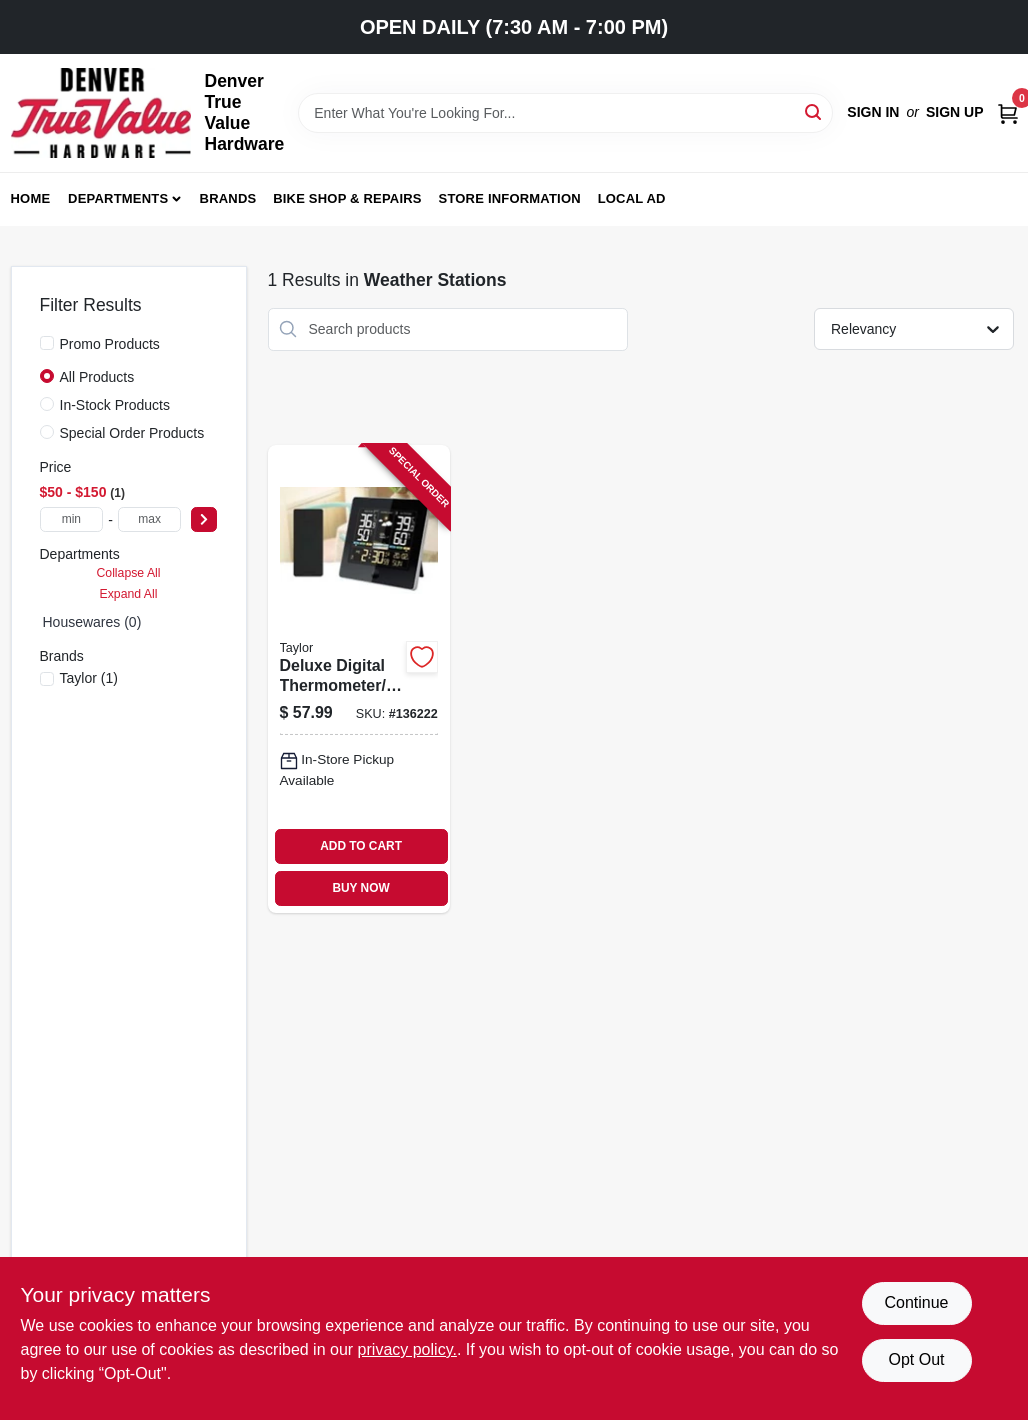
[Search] (814, 111)
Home (31, 198)
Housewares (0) (92, 622)
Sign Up (955, 112)
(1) (89, 678)
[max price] (150, 519)
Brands (228, 198)
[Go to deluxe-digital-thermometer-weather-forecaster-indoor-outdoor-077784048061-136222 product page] (359, 679)
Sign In (873, 112)
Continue (916, 1302)
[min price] (72, 519)
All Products (97, 377)
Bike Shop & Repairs (347, 198)
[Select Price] (204, 519)
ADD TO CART (361, 846)
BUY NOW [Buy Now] (360, 888)
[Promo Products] (47, 343)
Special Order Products (132, 433)
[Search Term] (565, 113)
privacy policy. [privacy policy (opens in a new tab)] (407, 1349)
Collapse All (128, 573)
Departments (118, 198)
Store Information (510, 198)
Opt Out (916, 1359)
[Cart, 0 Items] (1008, 112)
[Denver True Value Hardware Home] (101, 113)
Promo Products (110, 344)
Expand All (129, 594)
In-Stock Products (115, 405)
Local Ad (632, 198)
